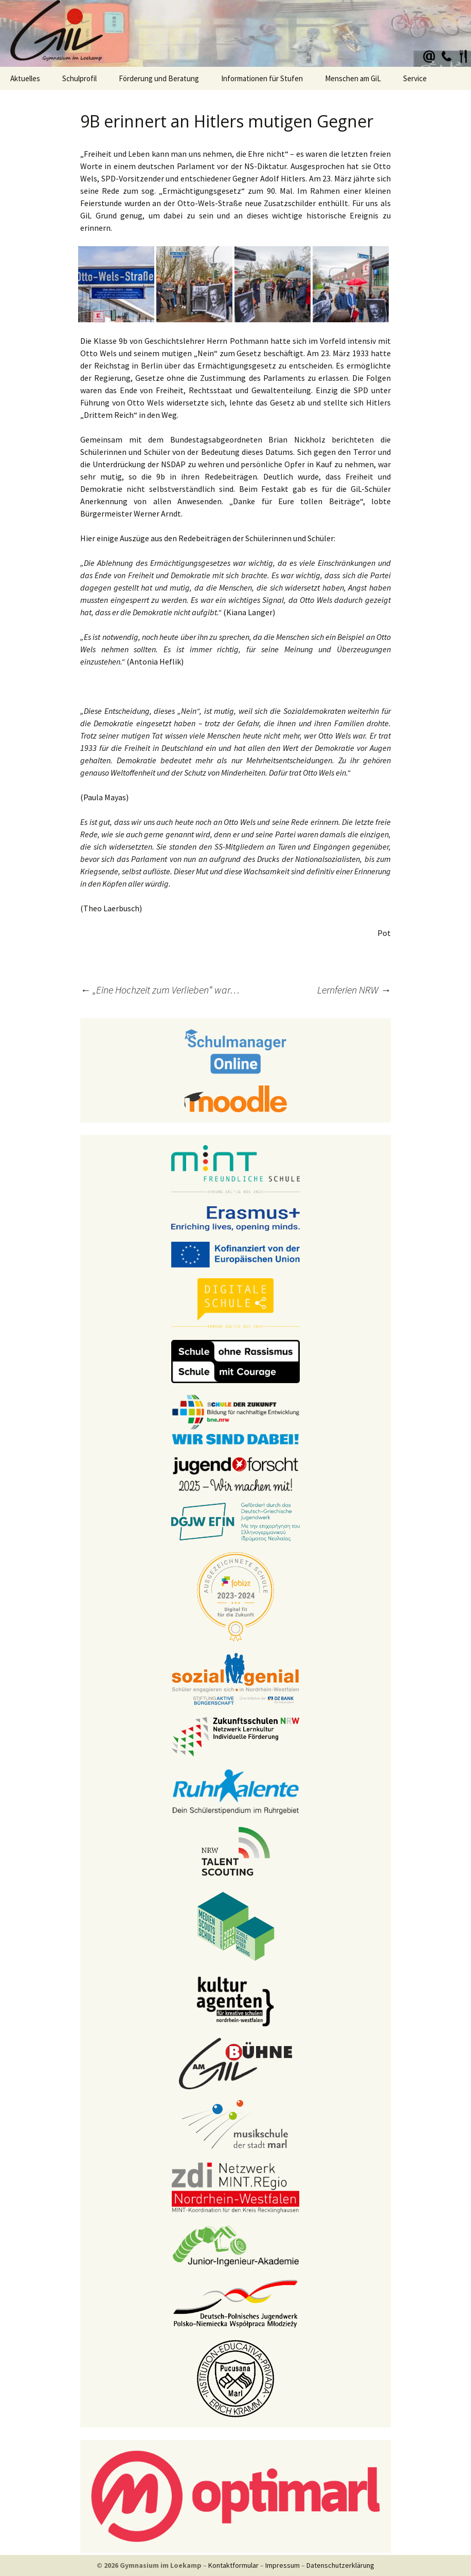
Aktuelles (25, 78)
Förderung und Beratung (159, 78)
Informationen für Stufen (262, 78)
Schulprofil (79, 78)
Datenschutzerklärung (340, 2565)
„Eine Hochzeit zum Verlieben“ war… (160, 989)
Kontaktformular (233, 2565)
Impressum (282, 2565)
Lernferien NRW (354, 989)
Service (415, 78)
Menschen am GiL (353, 78)
